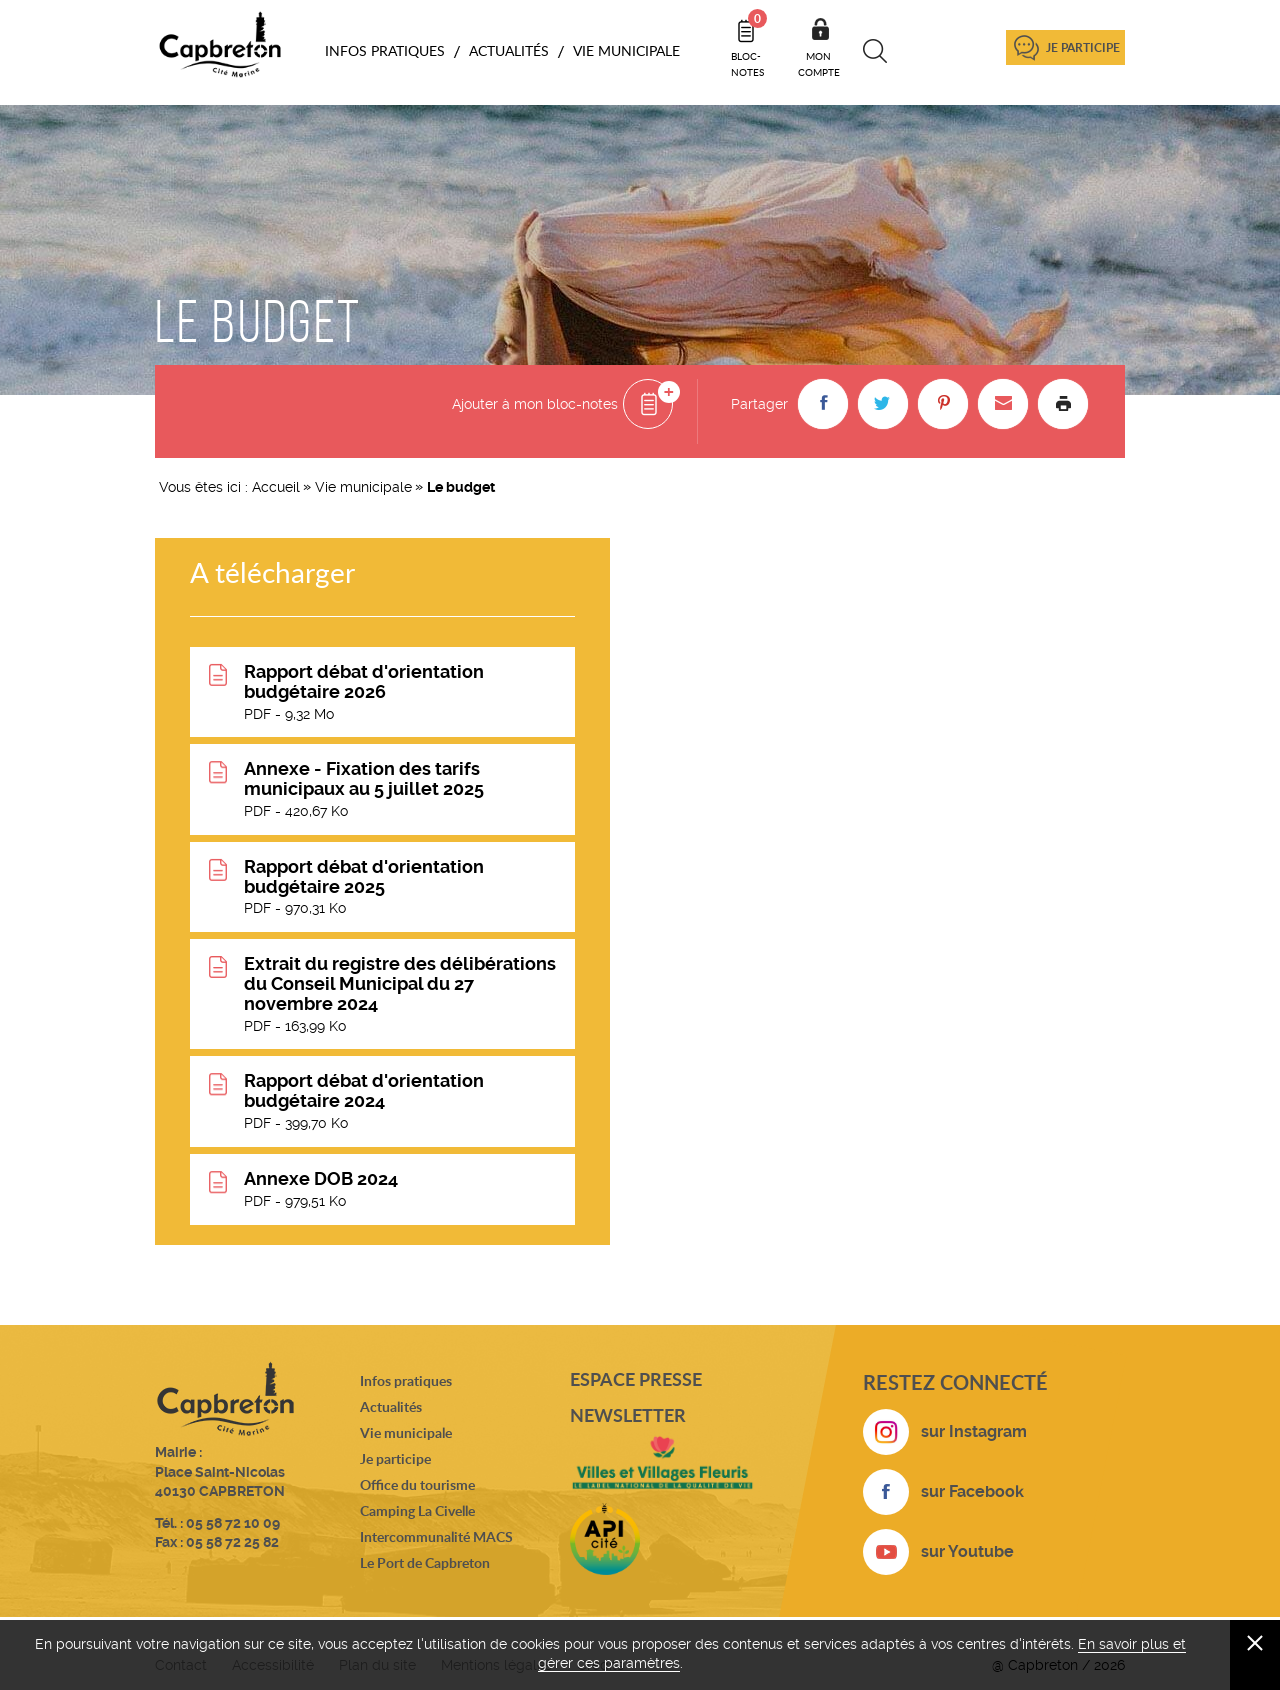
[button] (823, 404)
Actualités (391, 1406)
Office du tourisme (417, 1484)
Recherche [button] (875, 51)
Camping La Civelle (417, 1510)
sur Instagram (974, 1431)
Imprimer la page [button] (1063, 404)
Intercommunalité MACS (436, 1536)
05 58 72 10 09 (233, 1523)
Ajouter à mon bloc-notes (535, 404)
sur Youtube (967, 1551)
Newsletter (628, 1415)
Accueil (276, 487)
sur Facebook (972, 1491)
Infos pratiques (406, 1380)
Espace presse (636, 1379)
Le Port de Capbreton (425, 1562)
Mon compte (819, 64)
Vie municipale (363, 487)
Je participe (1083, 47)
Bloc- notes (749, 44)
